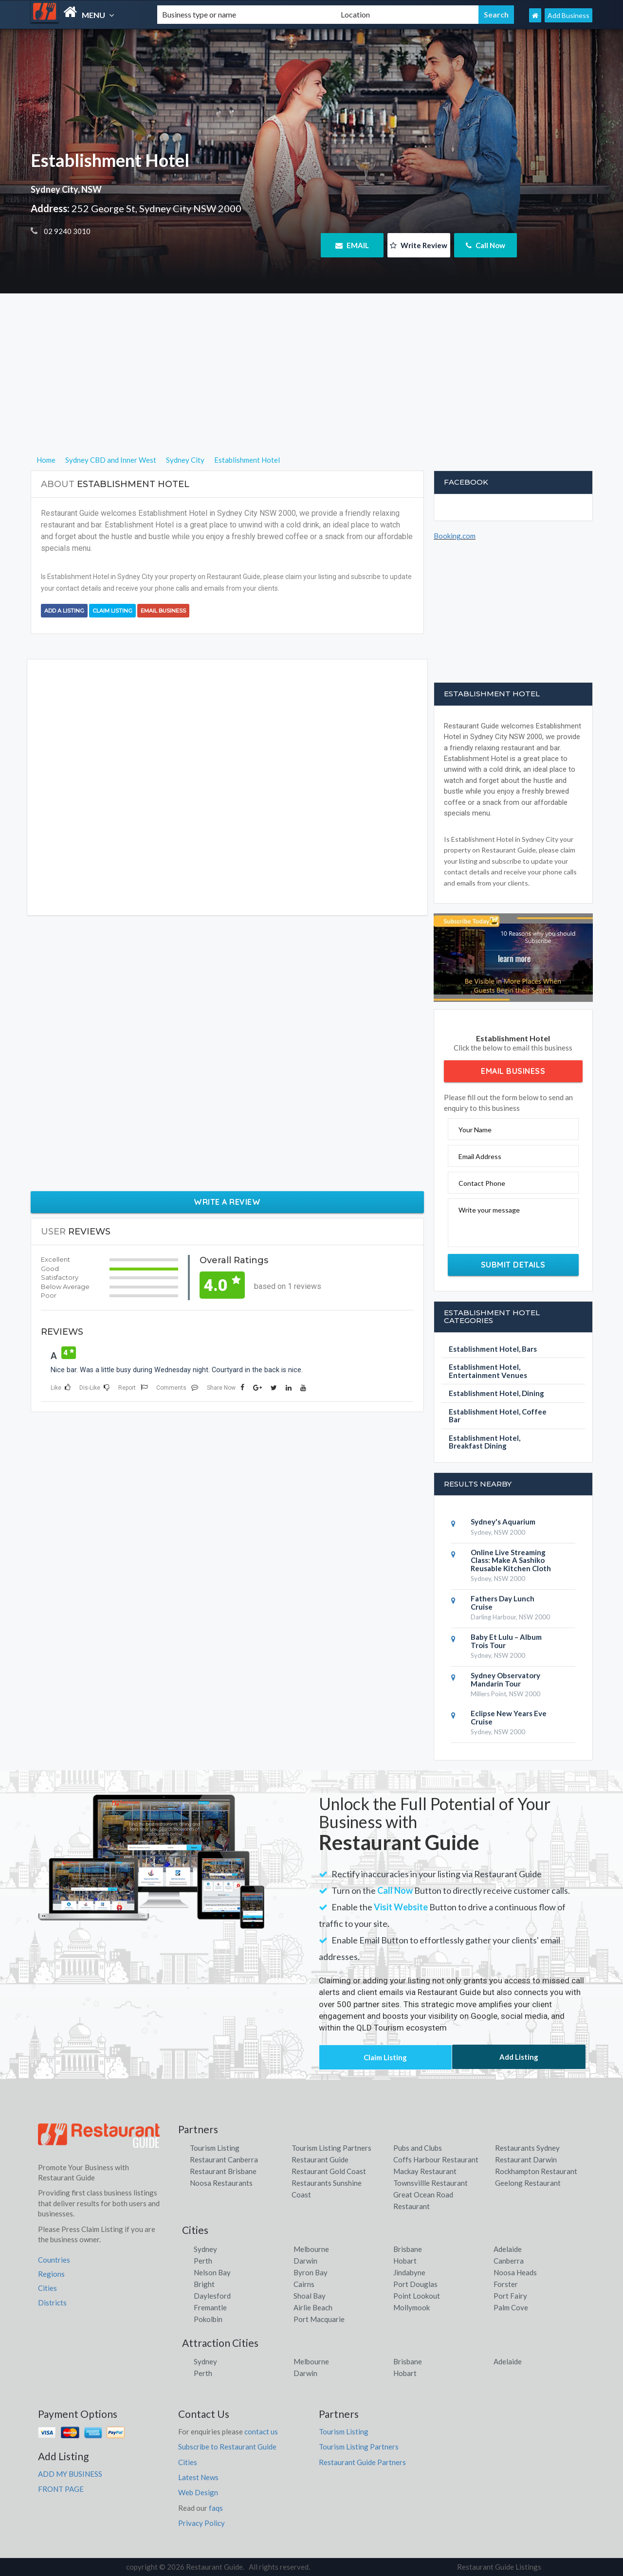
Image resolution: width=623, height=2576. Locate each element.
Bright (204, 2284)
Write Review (418, 245)
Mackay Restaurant (425, 2171)
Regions (51, 2273)
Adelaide (508, 2249)
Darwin (305, 2260)
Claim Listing (112, 610)
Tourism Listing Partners (331, 2147)
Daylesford (212, 2295)
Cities (47, 2288)
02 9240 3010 (66, 231)
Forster (506, 2284)
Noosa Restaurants (221, 2182)
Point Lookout (416, 2295)
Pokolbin (208, 2319)
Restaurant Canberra (224, 2159)
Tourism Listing (214, 2147)
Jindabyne (409, 2272)
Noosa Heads (515, 2272)
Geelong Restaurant (528, 2182)
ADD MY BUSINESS (70, 2473)
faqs (216, 2507)
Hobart (405, 2260)
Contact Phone (481, 1183)
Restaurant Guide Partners (362, 2462)
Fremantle (210, 2307)
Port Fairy (510, 2295)
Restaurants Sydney (527, 2147)
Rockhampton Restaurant (536, 2171)
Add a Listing (64, 610)
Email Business (163, 610)
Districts (52, 2302)
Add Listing (518, 2056)
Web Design (198, 2492)
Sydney (205, 2249)
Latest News (198, 2477)
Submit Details (513, 1265)
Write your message (489, 1210)
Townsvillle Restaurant (430, 2182)
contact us (261, 2431)
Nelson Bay (212, 2272)
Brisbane (407, 2249)
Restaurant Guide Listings (499, 2566)
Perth (203, 2260)
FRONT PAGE (61, 2489)
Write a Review (227, 1202)
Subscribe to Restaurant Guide (227, 2446)
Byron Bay (310, 2272)
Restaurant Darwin (526, 2159)
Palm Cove (511, 2307)
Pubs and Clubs (417, 2147)
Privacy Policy (201, 2523)
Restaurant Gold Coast (329, 2171)
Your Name (475, 1129)
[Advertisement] (312, 386)
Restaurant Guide (320, 2159)
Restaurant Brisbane (223, 2171)
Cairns (303, 2284)
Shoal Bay (309, 2295)
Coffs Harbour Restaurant (435, 2159)
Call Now (485, 245)
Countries (54, 2259)
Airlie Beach (312, 2307)
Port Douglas (415, 2284)
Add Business (568, 15)
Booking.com (455, 535)
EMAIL (352, 245)
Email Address (479, 1156)
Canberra (509, 2260)
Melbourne (311, 2249)
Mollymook (411, 2307)
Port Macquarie (319, 2319)
